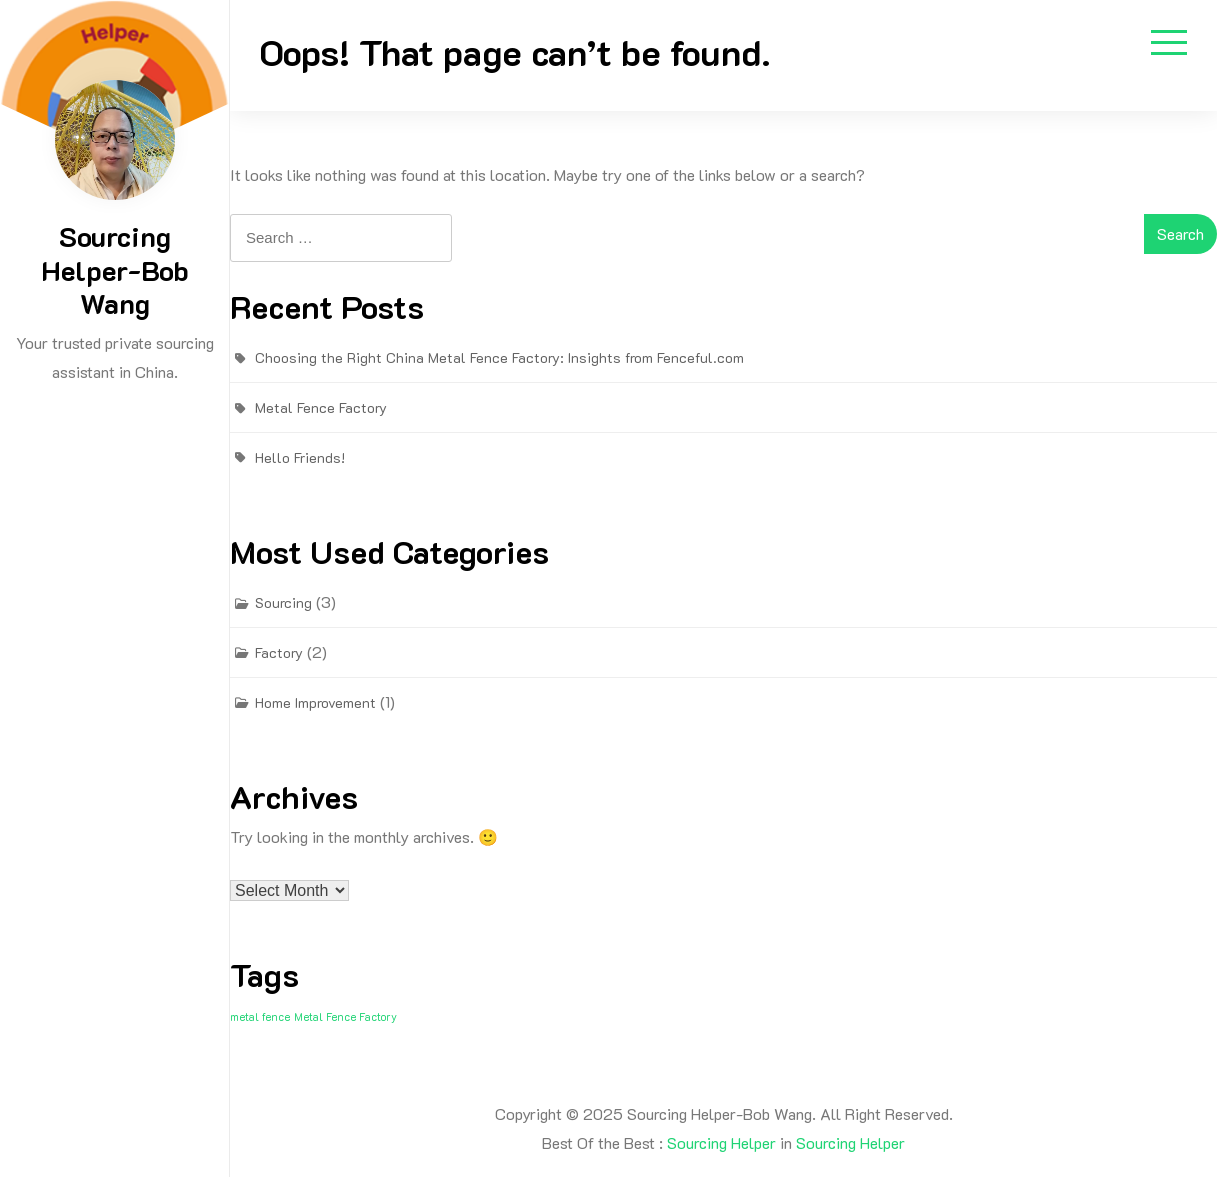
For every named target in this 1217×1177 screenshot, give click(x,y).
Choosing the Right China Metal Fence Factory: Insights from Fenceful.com (499, 357)
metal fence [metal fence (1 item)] (260, 1017)
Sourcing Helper (721, 1142)
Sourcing (283, 602)
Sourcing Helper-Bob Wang (115, 269)
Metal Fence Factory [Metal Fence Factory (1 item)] (345, 1017)
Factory (279, 652)
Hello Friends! (300, 457)
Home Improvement (315, 702)
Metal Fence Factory (321, 407)
